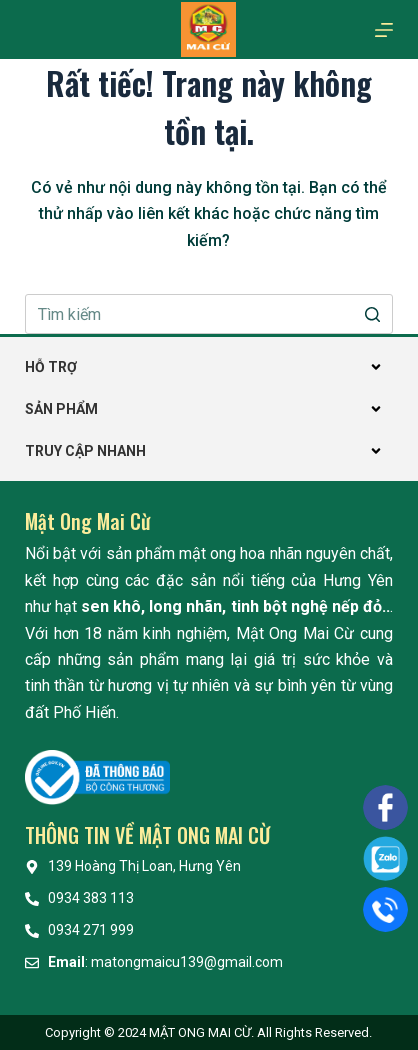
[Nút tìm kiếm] (373, 314)
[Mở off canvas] (384, 30)
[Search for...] (209, 314)
